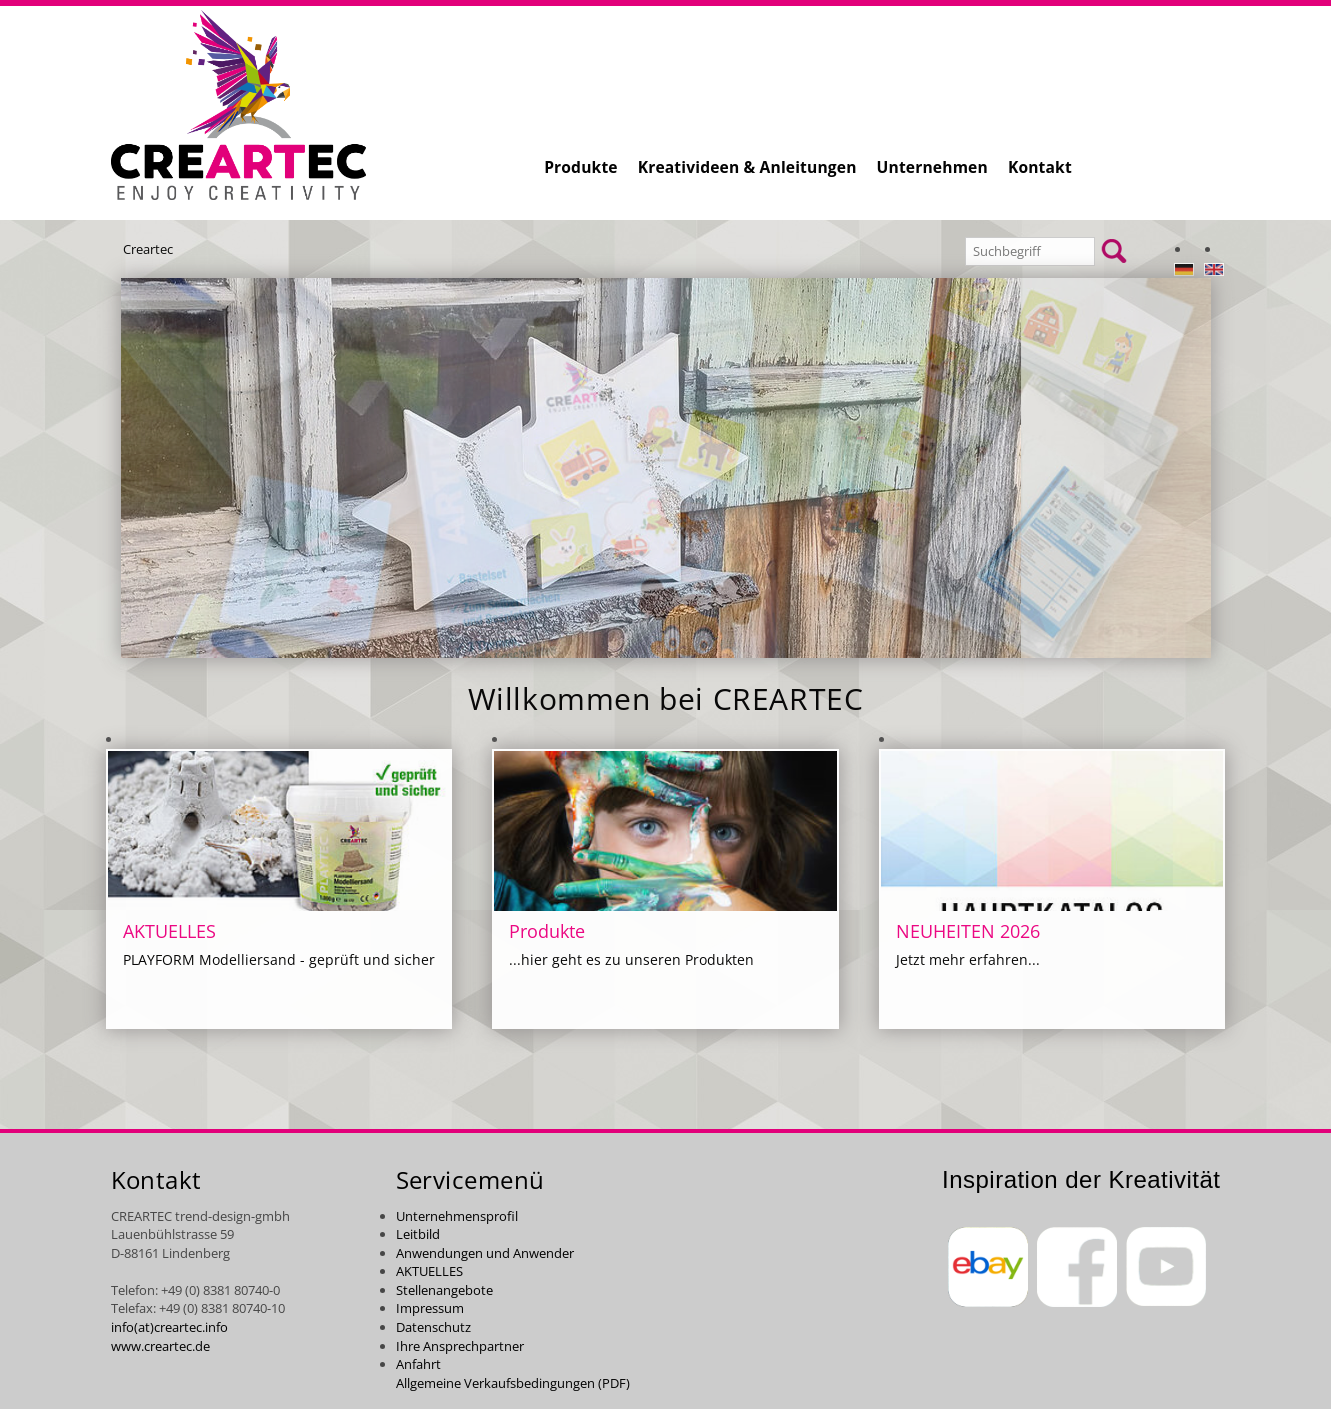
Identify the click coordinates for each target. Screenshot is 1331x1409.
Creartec (148, 249)
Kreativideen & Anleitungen (747, 167)
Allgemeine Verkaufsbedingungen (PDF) (513, 1383)
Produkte (581, 167)
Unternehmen (932, 167)
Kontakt (1040, 167)
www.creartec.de (160, 1346)
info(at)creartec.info (169, 1327)
